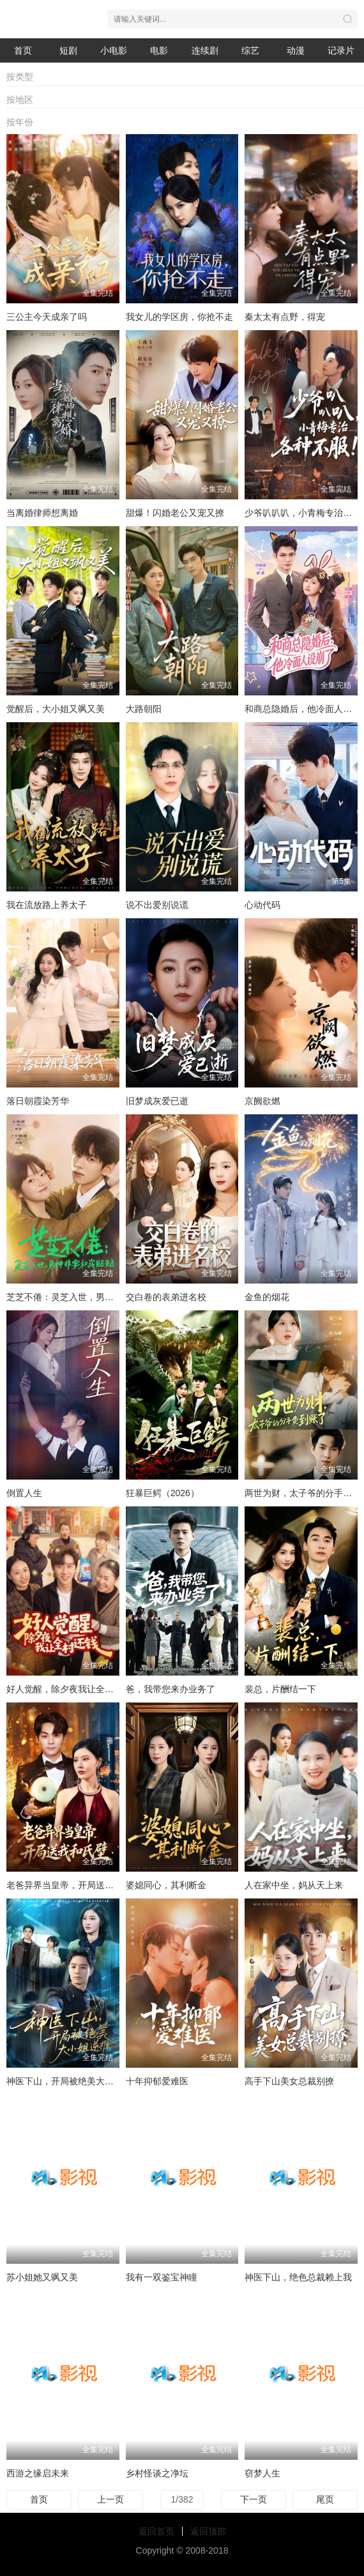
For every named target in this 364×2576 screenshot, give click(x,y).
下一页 (253, 2499)
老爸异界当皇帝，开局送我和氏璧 (73, 1885)
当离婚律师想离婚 (42, 513)
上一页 (110, 2499)
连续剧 (205, 50)
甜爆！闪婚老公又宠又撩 (175, 513)
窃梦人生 (262, 2473)
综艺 (250, 50)
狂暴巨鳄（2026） (162, 1493)
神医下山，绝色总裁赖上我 (298, 2277)
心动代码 (262, 905)
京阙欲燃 (262, 1101)
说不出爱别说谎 (157, 905)
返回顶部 (208, 2531)
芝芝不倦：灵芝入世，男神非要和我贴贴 (86, 1297)
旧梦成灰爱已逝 (157, 1101)
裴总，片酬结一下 (280, 1689)
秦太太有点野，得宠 (285, 317)
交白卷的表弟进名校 (166, 1297)
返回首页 (156, 2531)
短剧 (68, 50)
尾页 (325, 2499)
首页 (23, 50)
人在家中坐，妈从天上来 (294, 1885)
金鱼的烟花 (267, 1297)
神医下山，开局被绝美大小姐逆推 (73, 2081)
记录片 (341, 50)
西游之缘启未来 (37, 2473)
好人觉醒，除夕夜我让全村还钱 (69, 1689)
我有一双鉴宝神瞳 (161, 2277)
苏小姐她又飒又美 (42, 2277)
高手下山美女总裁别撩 (289, 2081)
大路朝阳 (144, 709)
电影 (159, 50)
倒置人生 (24, 1493)
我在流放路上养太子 (46, 905)
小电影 (113, 50)
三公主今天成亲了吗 (46, 317)
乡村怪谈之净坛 (157, 2473)
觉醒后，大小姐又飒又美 (55, 709)
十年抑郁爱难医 (157, 2081)
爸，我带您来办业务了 (170, 1689)
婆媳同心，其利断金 (166, 1885)
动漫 (296, 50)
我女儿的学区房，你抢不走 (179, 317)
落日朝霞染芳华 (37, 1101)
